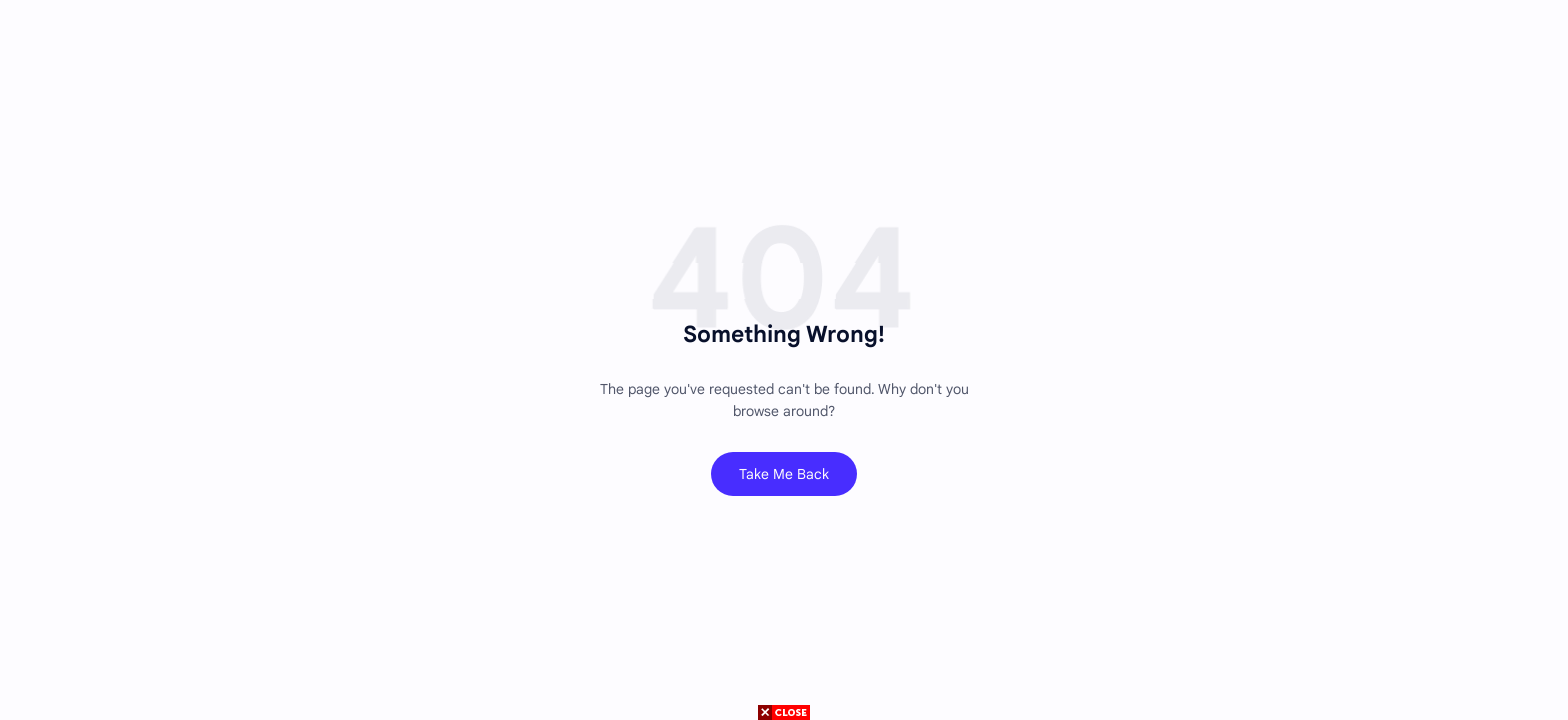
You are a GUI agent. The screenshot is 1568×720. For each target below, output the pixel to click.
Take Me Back (784, 474)
